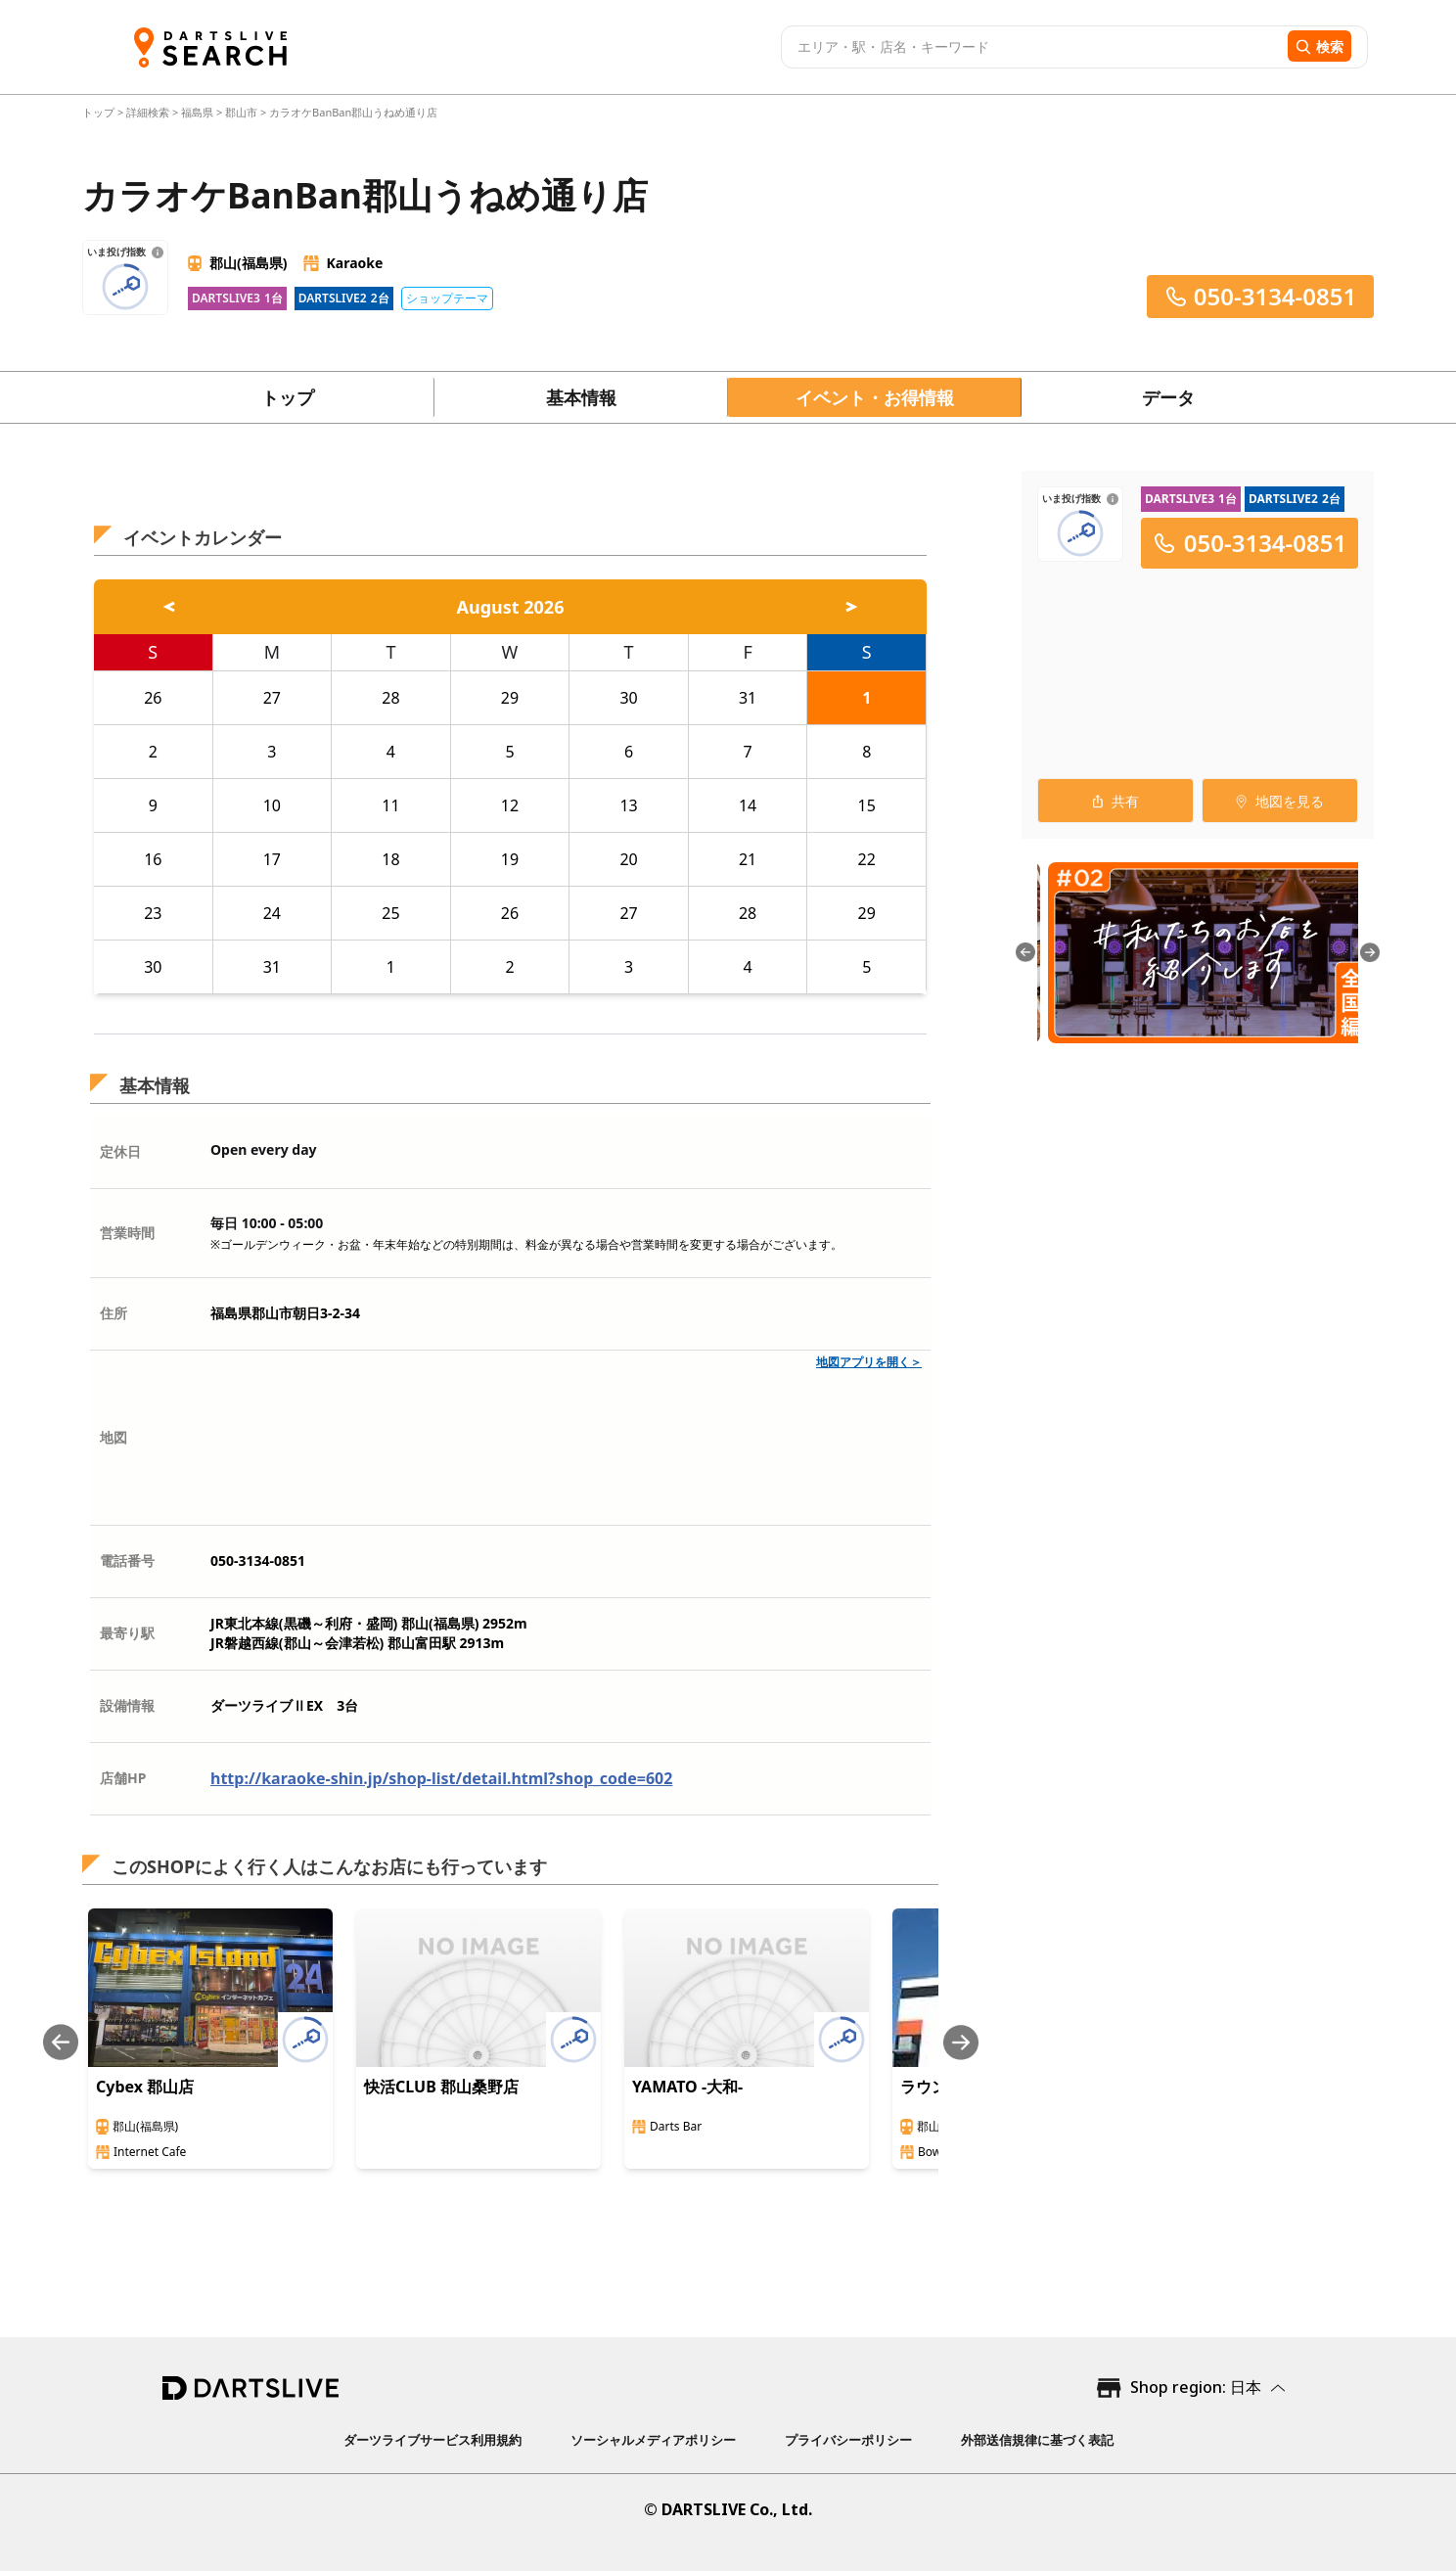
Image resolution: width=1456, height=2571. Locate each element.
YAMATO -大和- (687, 2086)
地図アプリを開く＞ (869, 1362)
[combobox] (1031, 47)
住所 (113, 1313)
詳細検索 (149, 112)
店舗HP (123, 1777)
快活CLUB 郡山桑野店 (441, 2086)
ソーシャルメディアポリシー (653, 2440)
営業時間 (127, 1232)
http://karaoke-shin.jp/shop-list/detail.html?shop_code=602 (441, 1778)
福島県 (197, 112)
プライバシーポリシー (848, 2440)
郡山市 (241, 112)
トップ (99, 112)
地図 (113, 1437)
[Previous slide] (60, 2042)
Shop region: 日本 (1195, 2387)
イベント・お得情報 (875, 397)
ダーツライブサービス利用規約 (432, 2440)
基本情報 (581, 397)
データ (1168, 397)
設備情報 (127, 1705)
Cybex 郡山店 (145, 2086)
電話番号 (127, 1560)
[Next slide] (961, 2042)
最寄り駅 (127, 1633)
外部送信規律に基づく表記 (1037, 2440)
